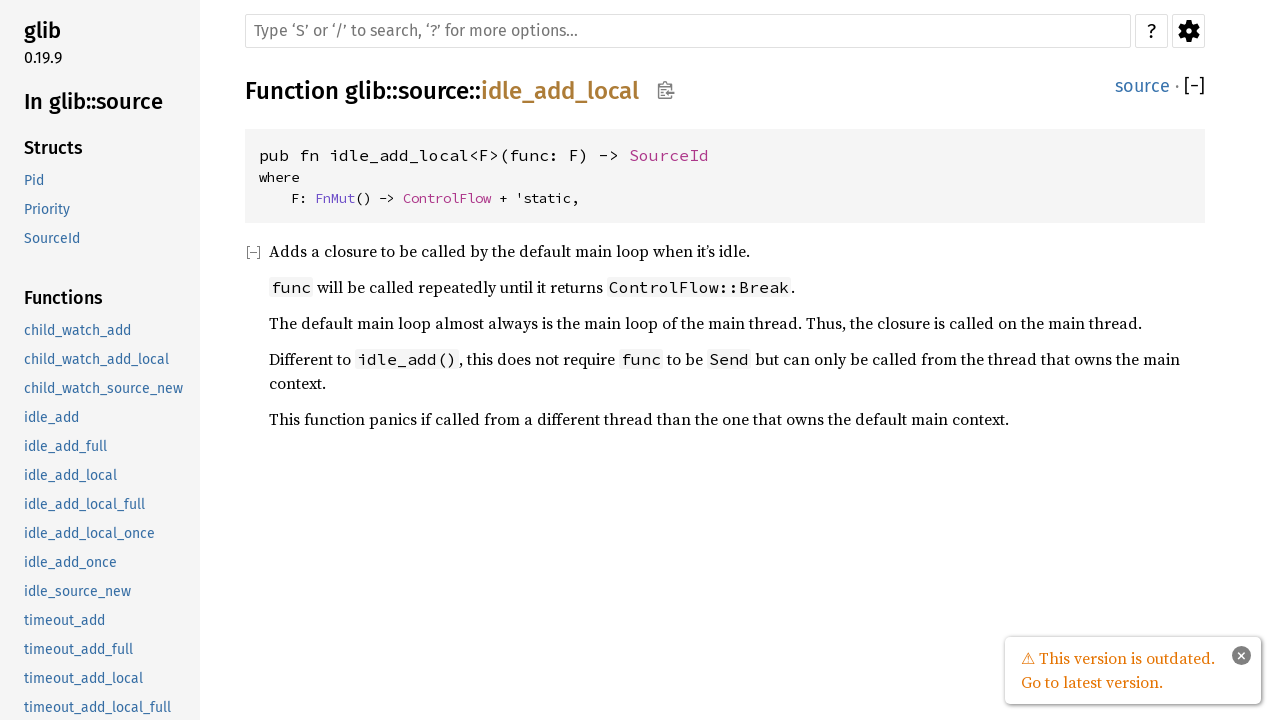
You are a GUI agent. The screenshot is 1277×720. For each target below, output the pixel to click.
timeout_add (64, 620)
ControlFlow (447, 198)
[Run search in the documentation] (688, 31)
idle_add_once (70, 562)
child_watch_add (77, 330)
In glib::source (93, 101)
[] (1194, 86)
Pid (34, 180)
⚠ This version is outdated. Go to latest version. (1118, 670)
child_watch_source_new (103, 388)
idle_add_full (65, 446)
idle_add (51, 417)
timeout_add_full (78, 649)
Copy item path (665, 90)
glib (42, 30)
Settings (1188, 31)
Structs (53, 148)
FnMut (335, 198)
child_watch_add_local (96, 359)
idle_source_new (77, 591)
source (433, 91)
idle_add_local (70, 475)
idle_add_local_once (89, 533)
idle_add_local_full (84, 504)
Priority (47, 209)
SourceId (52, 238)
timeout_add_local (83, 678)
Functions (63, 298)
